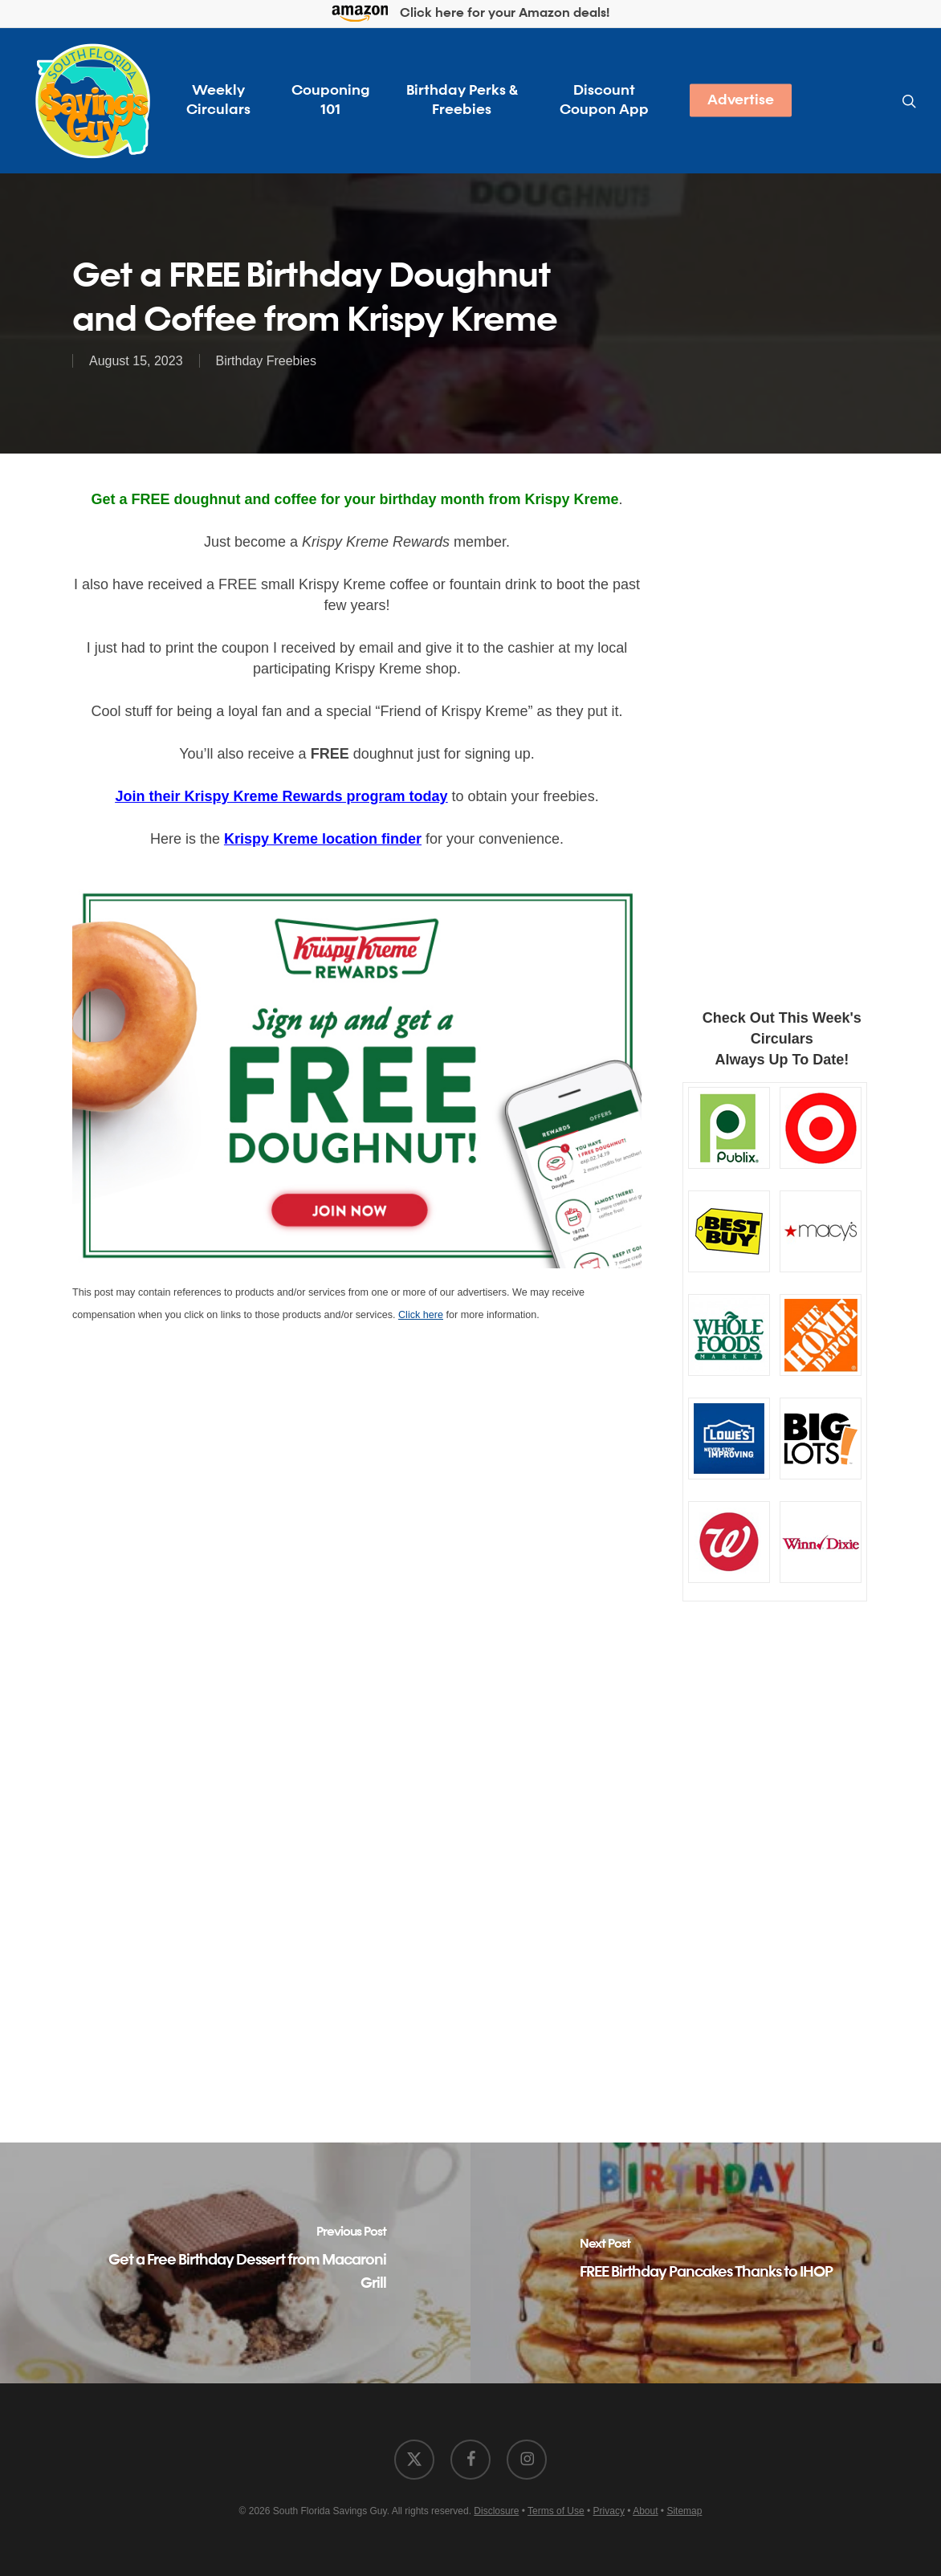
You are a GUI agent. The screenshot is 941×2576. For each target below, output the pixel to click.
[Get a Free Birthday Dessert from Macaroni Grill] (235, 2263)
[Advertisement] (775, 726)
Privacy (609, 2511)
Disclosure (496, 2511)
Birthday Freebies (266, 361)
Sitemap (684, 2511)
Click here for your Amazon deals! (470, 14)
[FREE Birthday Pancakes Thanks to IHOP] (705, 2263)
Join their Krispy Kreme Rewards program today (281, 796)
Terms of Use (556, 2511)
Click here (420, 1315)
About (645, 2511)
